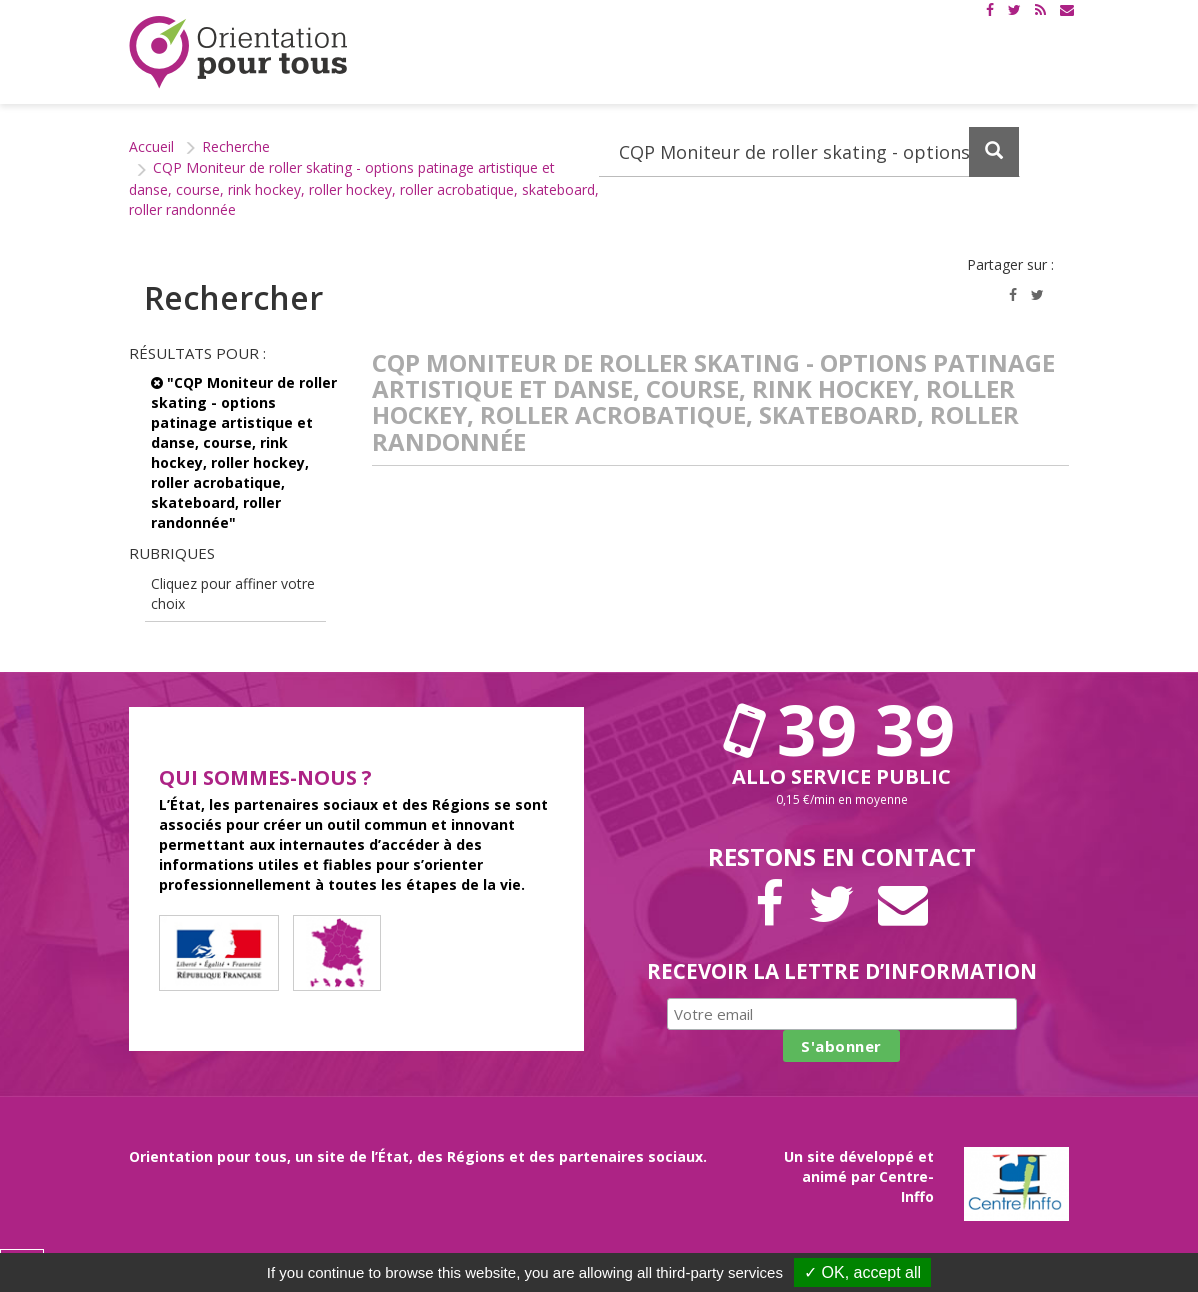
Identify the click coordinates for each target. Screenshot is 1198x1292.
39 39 (842, 729)
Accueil (151, 146)
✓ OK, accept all (862, 1272)
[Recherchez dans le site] (809, 152)
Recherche (236, 146)
